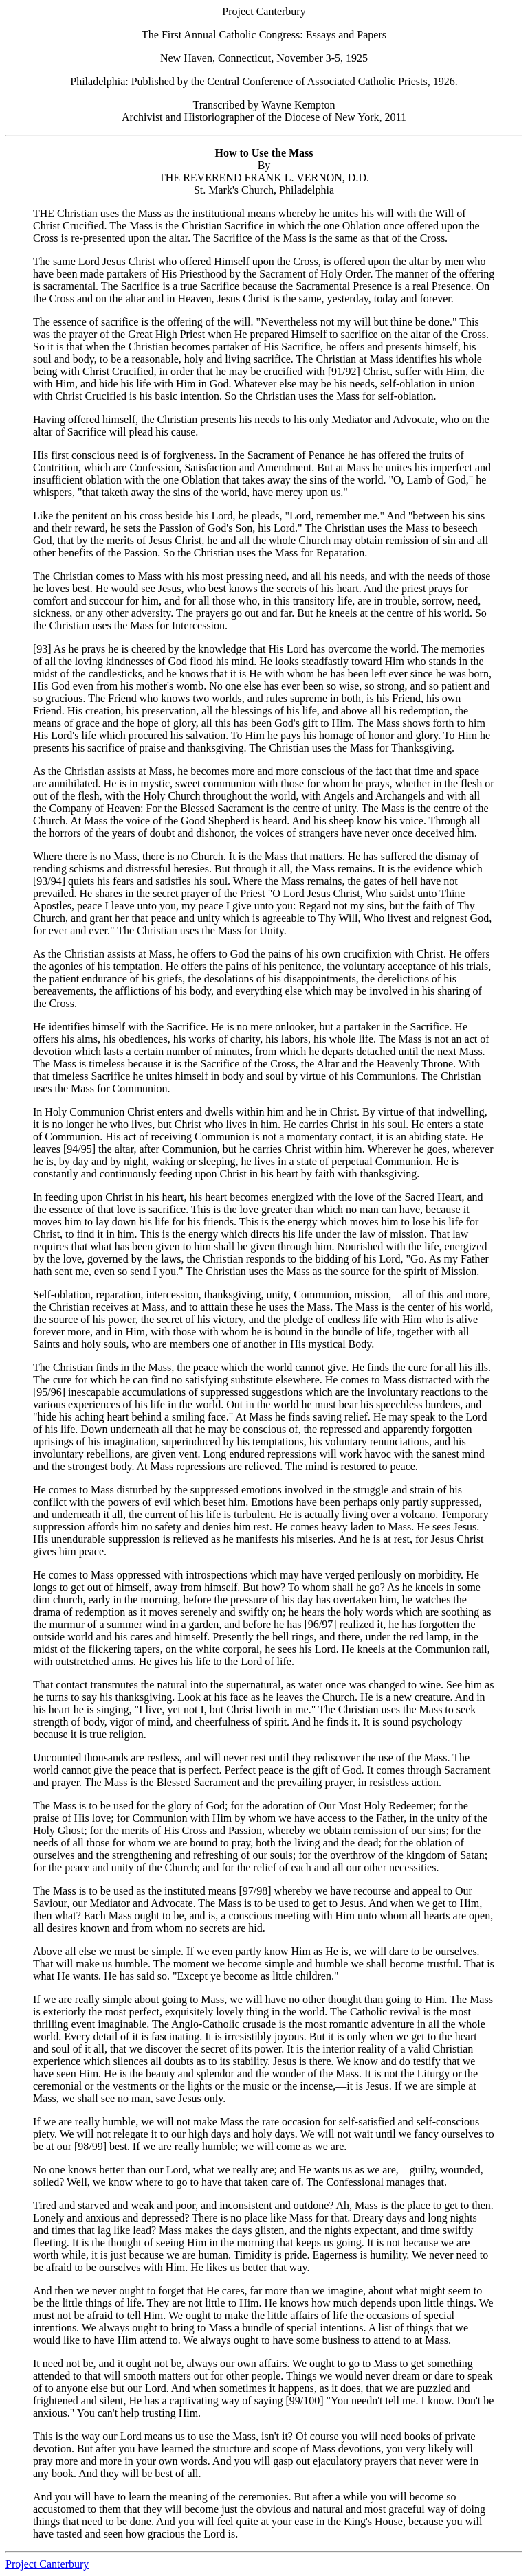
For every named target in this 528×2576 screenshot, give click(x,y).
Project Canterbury (47, 2564)
